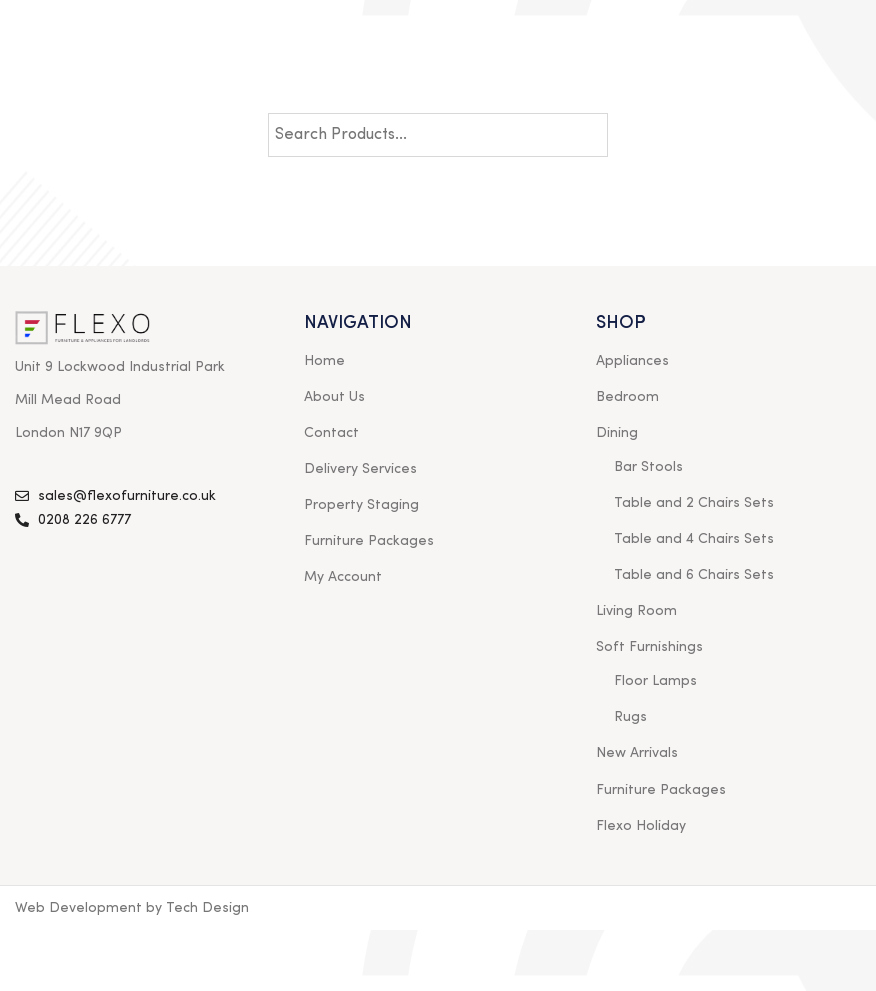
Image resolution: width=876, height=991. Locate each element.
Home (324, 361)
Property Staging (361, 505)
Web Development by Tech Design (132, 908)
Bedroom (627, 397)
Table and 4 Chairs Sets (694, 539)
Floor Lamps (655, 681)
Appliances (632, 361)
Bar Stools (648, 467)
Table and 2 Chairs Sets (694, 503)
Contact (331, 433)
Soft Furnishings (649, 647)
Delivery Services (360, 469)
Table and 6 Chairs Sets (694, 575)
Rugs (630, 717)
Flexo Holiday (641, 826)
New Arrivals (637, 753)
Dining (617, 433)
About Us (334, 397)
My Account (343, 577)
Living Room (636, 611)
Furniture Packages (369, 541)
